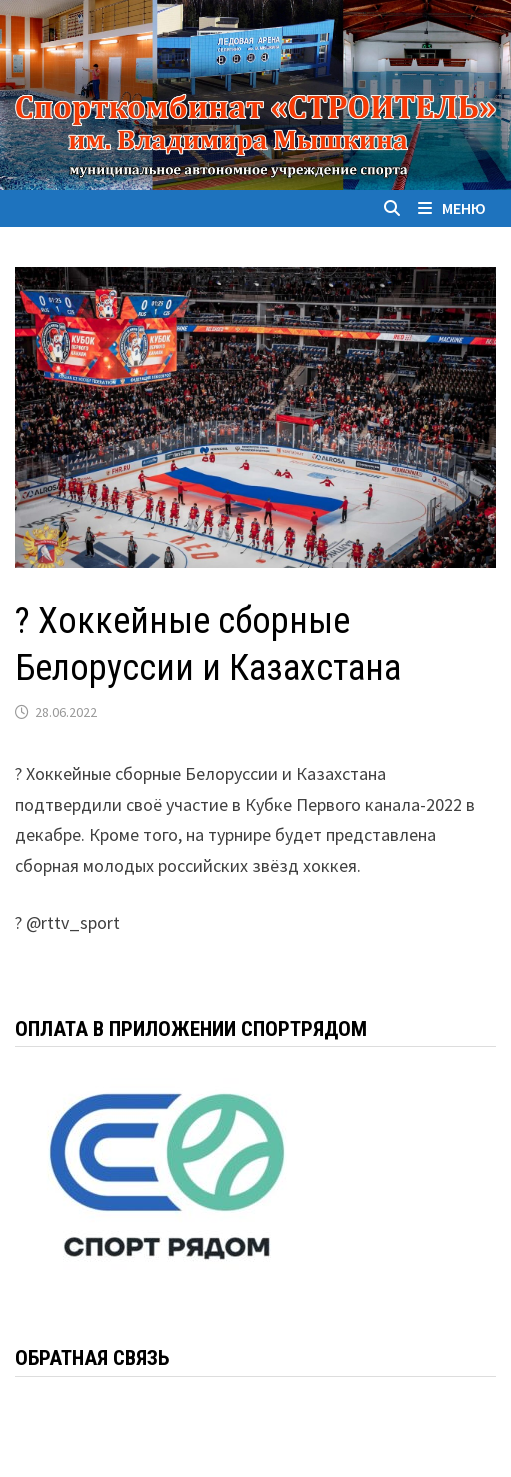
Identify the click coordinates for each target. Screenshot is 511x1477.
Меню (452, 208)
